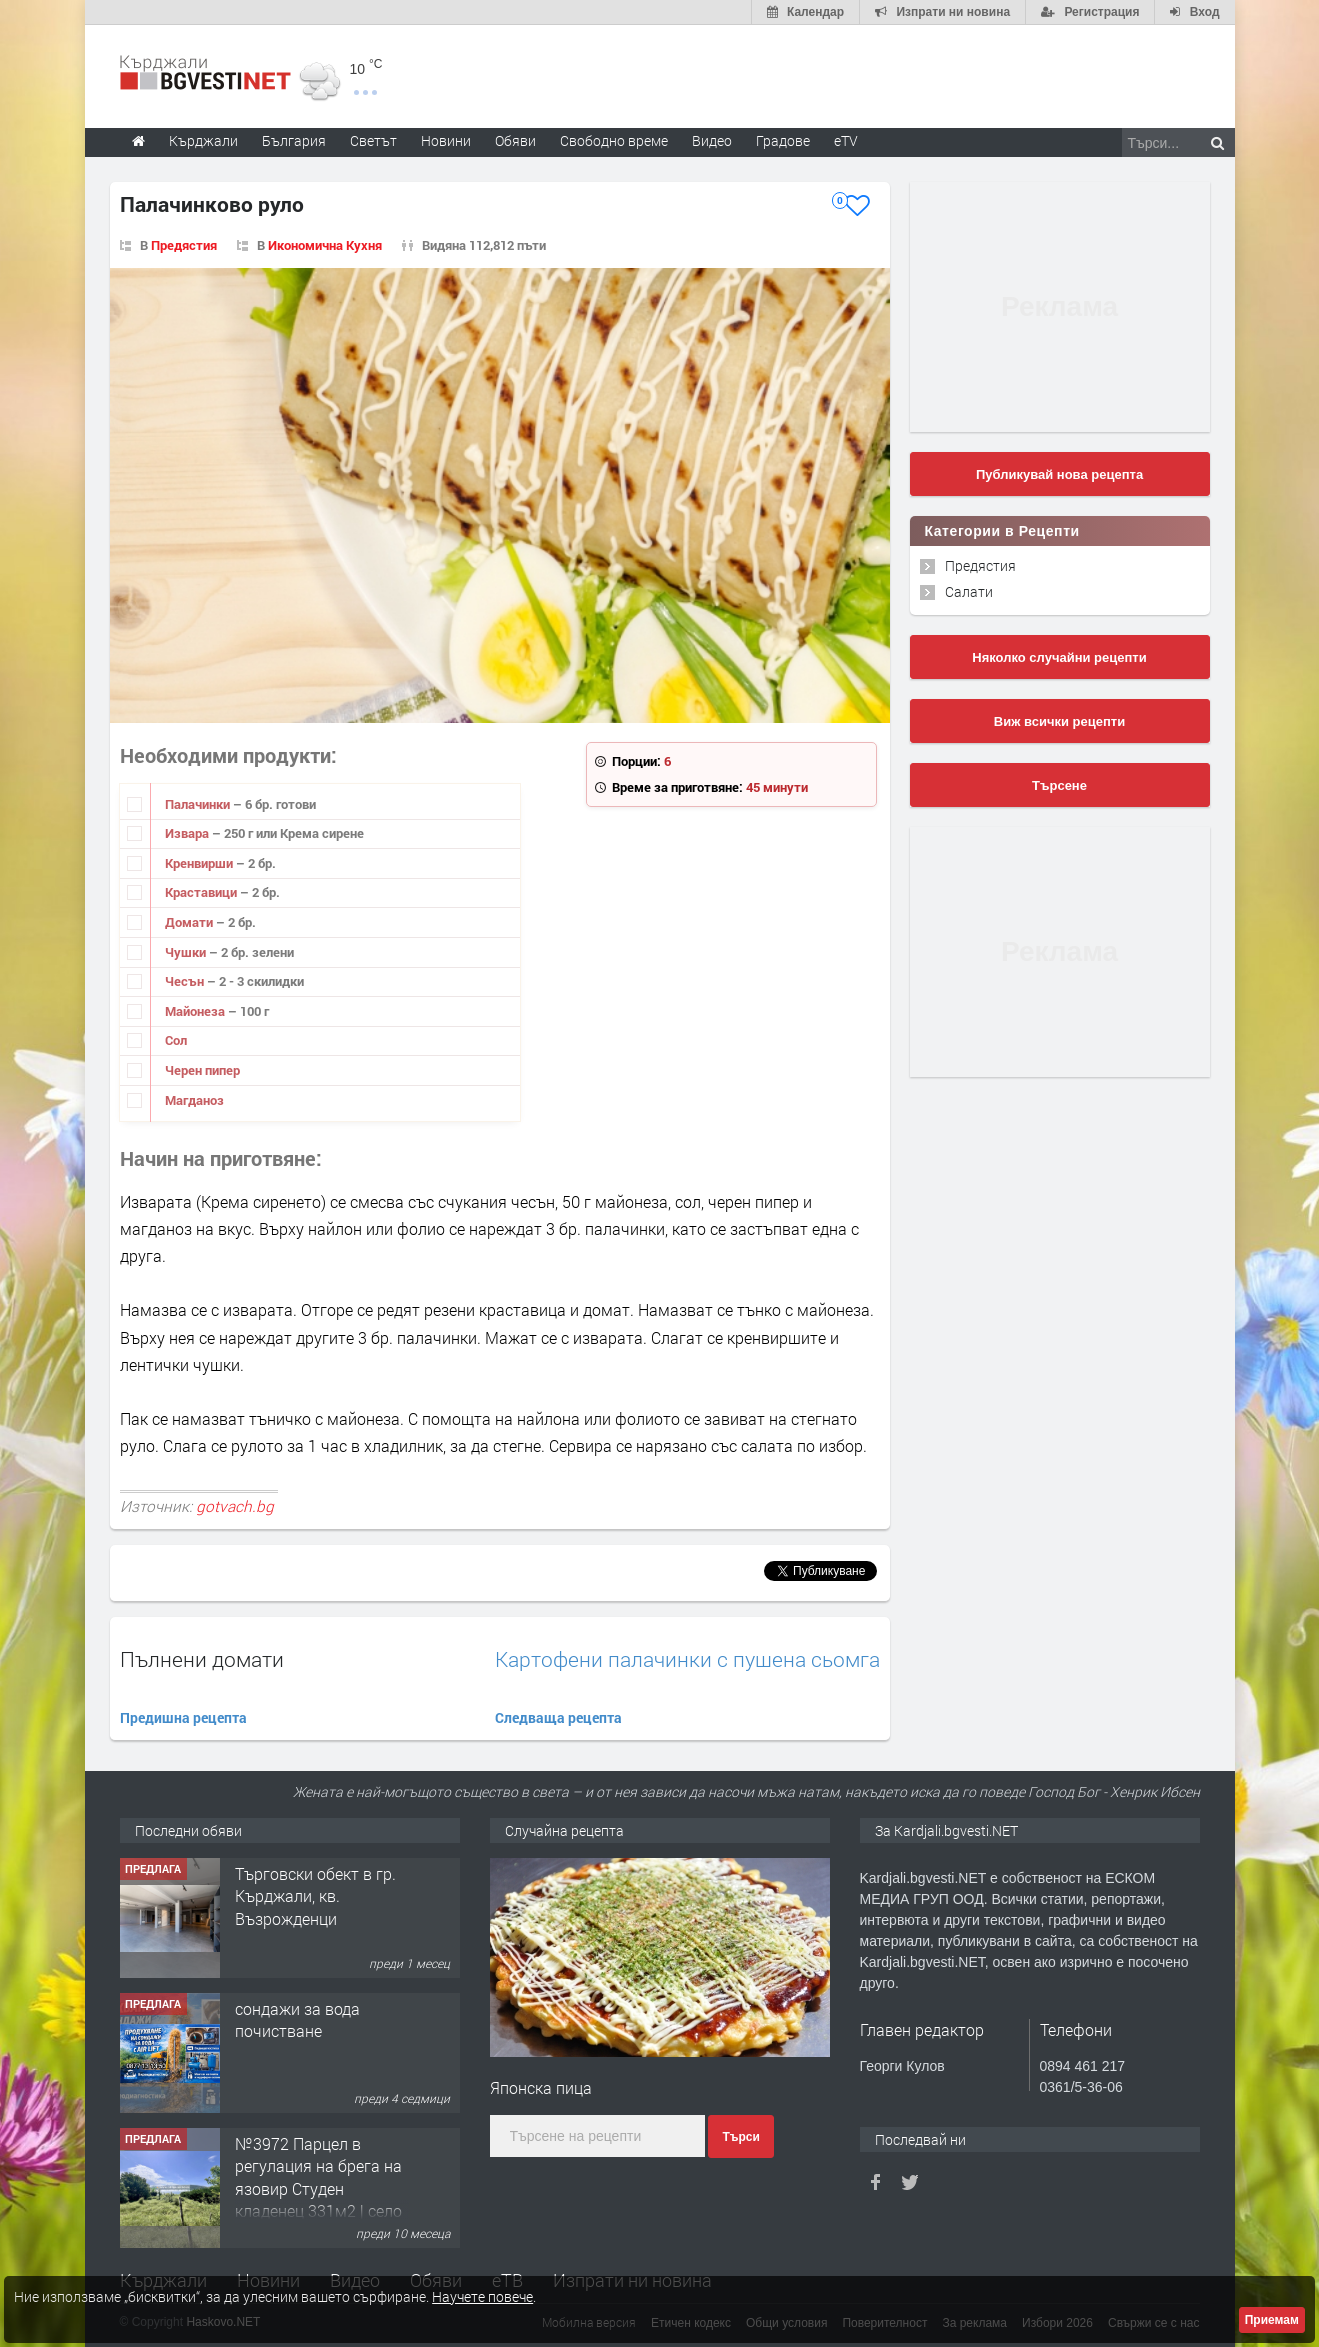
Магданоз (194, 1100)
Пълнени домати (202, 1659)
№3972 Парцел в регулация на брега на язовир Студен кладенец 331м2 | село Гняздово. (318, 2188)
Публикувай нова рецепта (1059, 474)
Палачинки (199, 804)
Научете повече (482, 2296)
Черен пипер (202, 1070)
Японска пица (541, 2087)
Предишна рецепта (183, 1717)
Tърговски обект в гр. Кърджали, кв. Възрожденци (315, 1896)
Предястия (184, 245)
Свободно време (614, 140)
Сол (176, 1040)
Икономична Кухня (325, 245)
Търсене (1059, 785)
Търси (740, 2137)
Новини (446, 140)
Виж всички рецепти (1059, 721)
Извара (188, 833)
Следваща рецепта (558, 1717)
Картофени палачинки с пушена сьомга (687, 1659)
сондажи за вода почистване (297, 2019)
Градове (783, 140)
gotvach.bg (235, 1506)
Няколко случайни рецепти (1059, 657)
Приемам (1272, 2320)
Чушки (187, 952)
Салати (969, 591)
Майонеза (196, 1011)
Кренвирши (200, 863)
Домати (190, 922)
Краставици (202, 892)
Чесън (186, 981)
